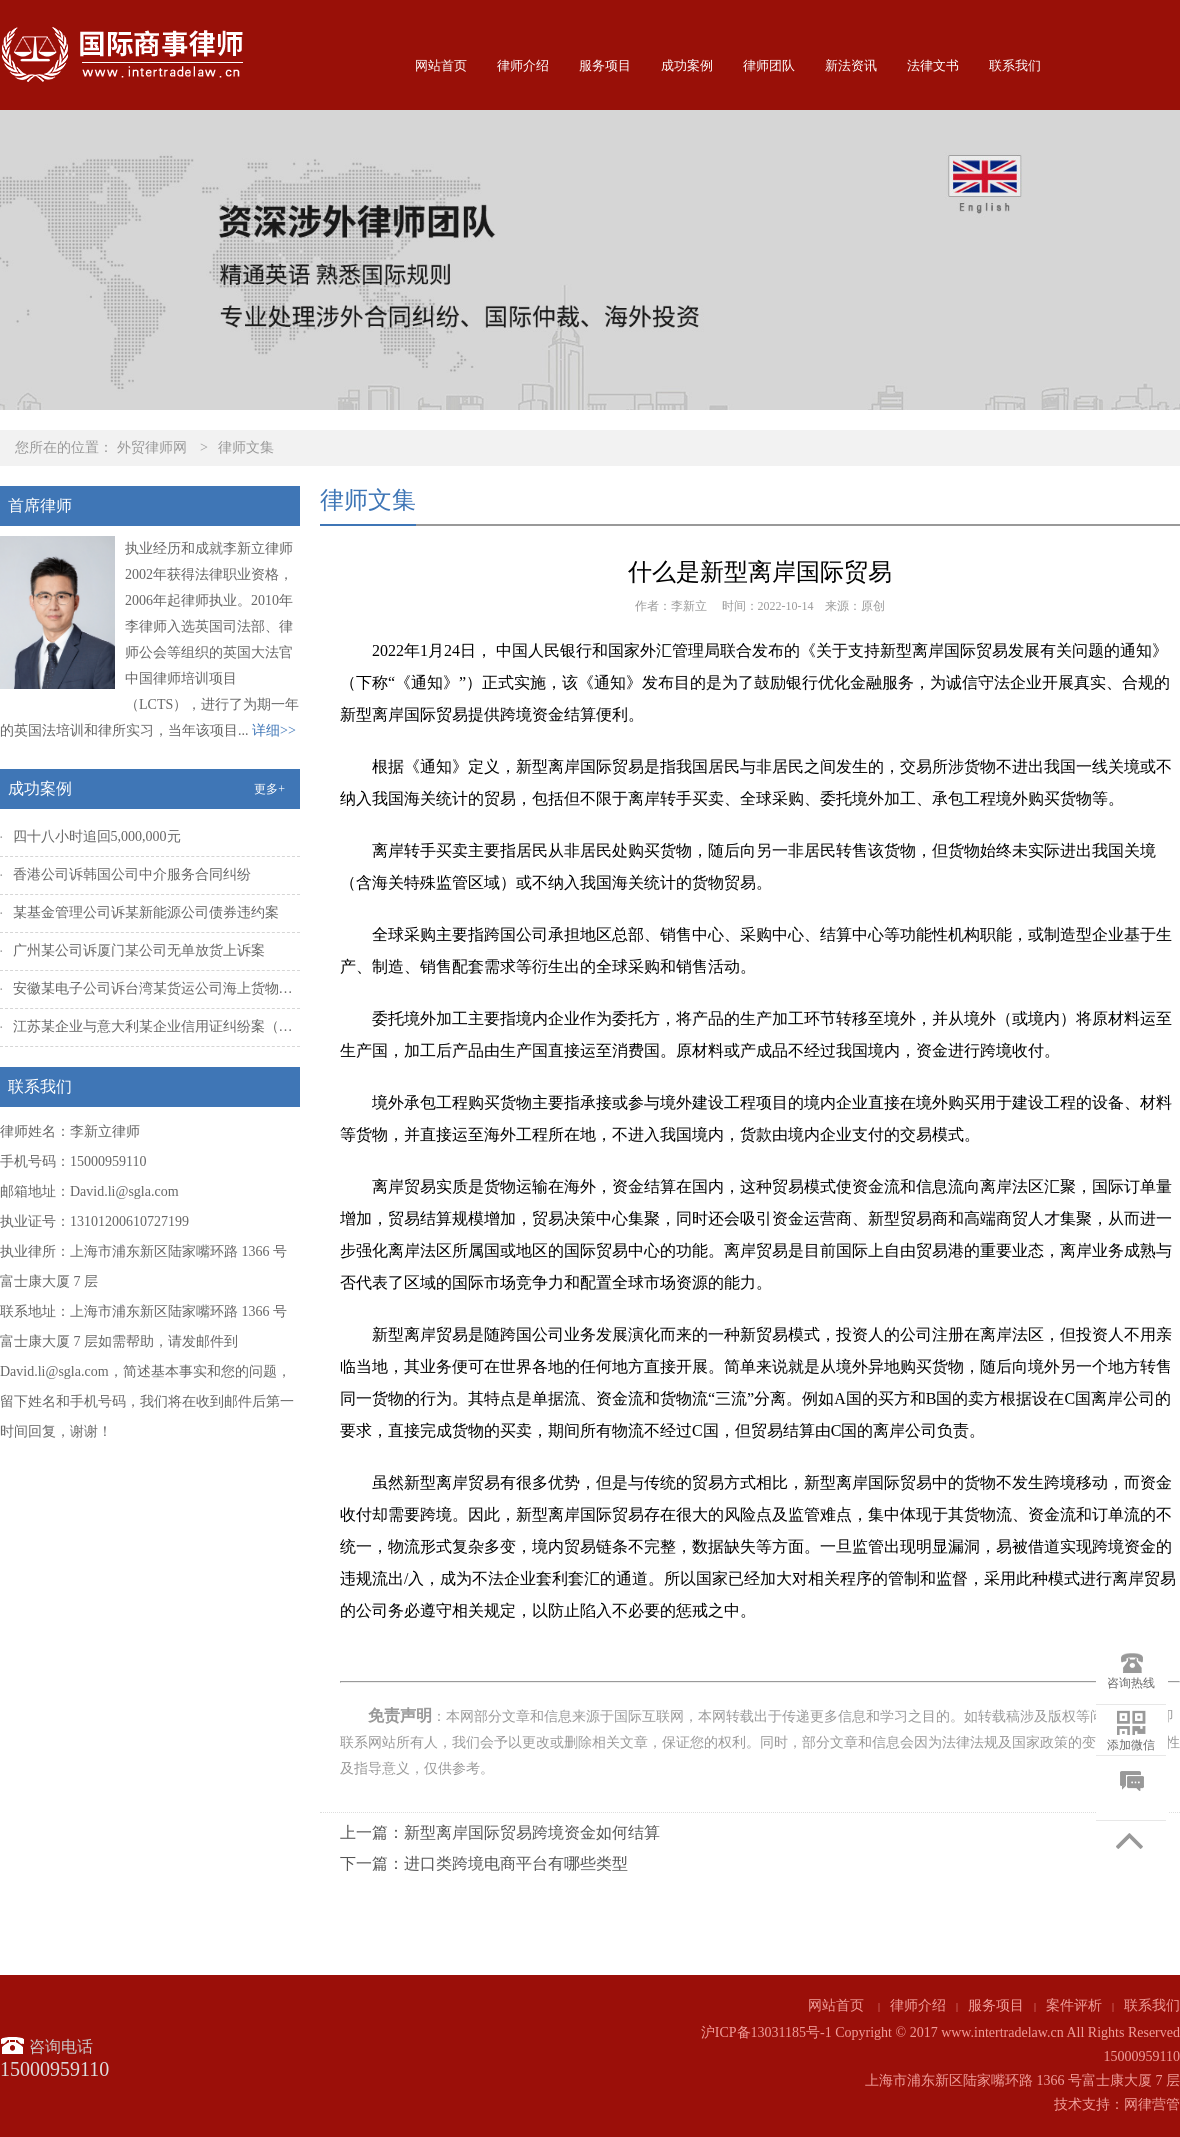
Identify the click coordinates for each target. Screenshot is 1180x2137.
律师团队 (769, 65)
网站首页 (441, 65)
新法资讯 (851, 65)
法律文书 (933, 65)
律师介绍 (523, 65)
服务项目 (605, 65)
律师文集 (246, 447)
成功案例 (687, 65)
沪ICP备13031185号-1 (766, 2032)
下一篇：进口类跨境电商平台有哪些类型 (484, 1863)
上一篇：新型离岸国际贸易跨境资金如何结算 (500, 1832)
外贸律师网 (152, 447)
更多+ (269, 789)
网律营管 (1152, 2104)
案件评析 (1074, 2005)
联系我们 (1015, 65)
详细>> (274, 730)
